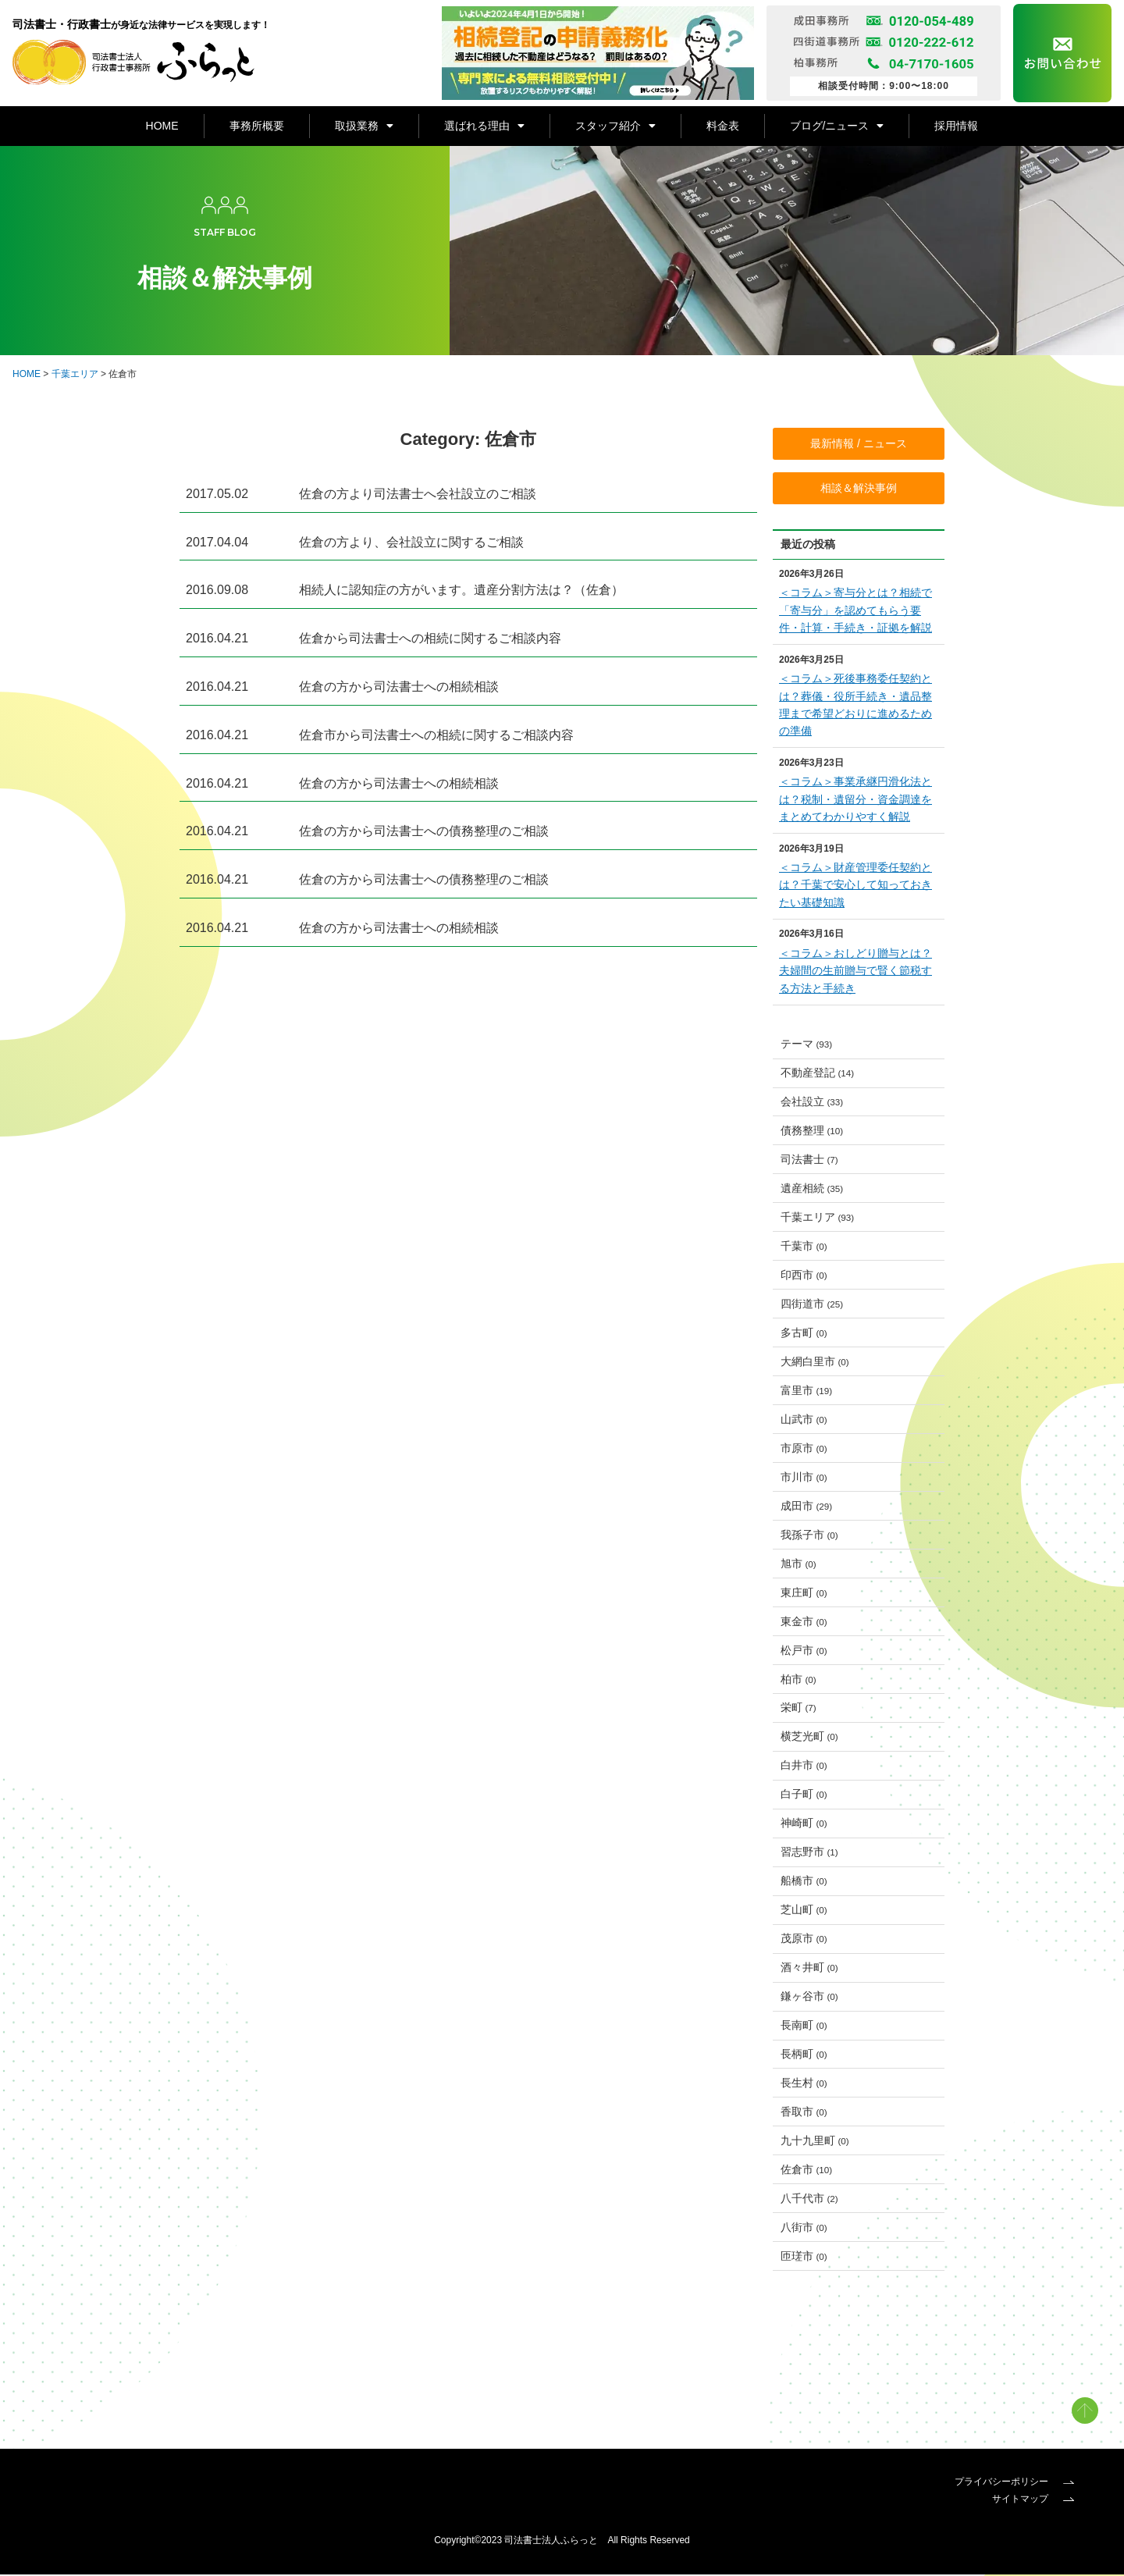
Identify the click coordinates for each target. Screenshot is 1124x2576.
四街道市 (812, 1305)
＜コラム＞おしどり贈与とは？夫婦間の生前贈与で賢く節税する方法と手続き (855, 971)
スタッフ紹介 (615, 125)
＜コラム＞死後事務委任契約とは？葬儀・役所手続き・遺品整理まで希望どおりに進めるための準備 (855, 706)
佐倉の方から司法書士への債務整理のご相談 (424, 832)
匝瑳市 (804, 2257)
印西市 (804, 1276)
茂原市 (804, 1940)
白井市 (804, 1766)
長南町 (804, 2026)
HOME (162, 125)
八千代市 (809, 2200)
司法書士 (809, 1161)
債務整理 (812, 1132)
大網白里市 (815, 1363)
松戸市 (804, 1651)
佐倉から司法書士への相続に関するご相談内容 (430, 639)
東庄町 (804, 1593)
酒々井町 (809, 1968)
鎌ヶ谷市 (809, 1997)
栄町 (798, 1709)
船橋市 (804, 1882)
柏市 (798, 1680)
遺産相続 (812, 1189)
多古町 (804, 1334)
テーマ (807, 1045)
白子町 (804, 1795)
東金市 (804, 1622)
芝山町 (804, 1911)
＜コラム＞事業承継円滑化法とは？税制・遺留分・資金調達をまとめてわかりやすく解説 (855, 800)
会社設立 (812, 1103)
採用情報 (956, 125)
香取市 (804, 2113)
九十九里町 (815, 2142)
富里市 (807, 1392)
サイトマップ (1033, 2500)
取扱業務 (364, 125)
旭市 (798, 1565)
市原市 (804, 1449)
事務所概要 (256, 125)
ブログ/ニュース (837, 125)
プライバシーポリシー (1014, 2483)
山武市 (804, 1420)
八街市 (804, 2228)
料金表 (722, 125)
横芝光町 (809, 1737)
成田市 (807, 1507)
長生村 (804, 2084)
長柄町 (804, 2055)
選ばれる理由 (484, 125)
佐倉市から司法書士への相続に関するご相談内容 (436, 735)
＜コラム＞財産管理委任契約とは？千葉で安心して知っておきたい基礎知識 (855, 886)
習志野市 (809, 1853)
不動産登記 (818, 1074)
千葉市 (804, 1247)
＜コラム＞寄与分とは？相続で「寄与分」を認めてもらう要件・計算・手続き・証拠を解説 (855, 611)
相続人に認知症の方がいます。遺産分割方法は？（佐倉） (461, 591)
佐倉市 (807, 2171)
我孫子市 (809, 1536)
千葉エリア (75, 374)
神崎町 (804, 1824)
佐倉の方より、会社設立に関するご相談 (411, 543)
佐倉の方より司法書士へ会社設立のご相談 (417, 494)
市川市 (804, 1478)
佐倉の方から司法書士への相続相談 (399, 688)
